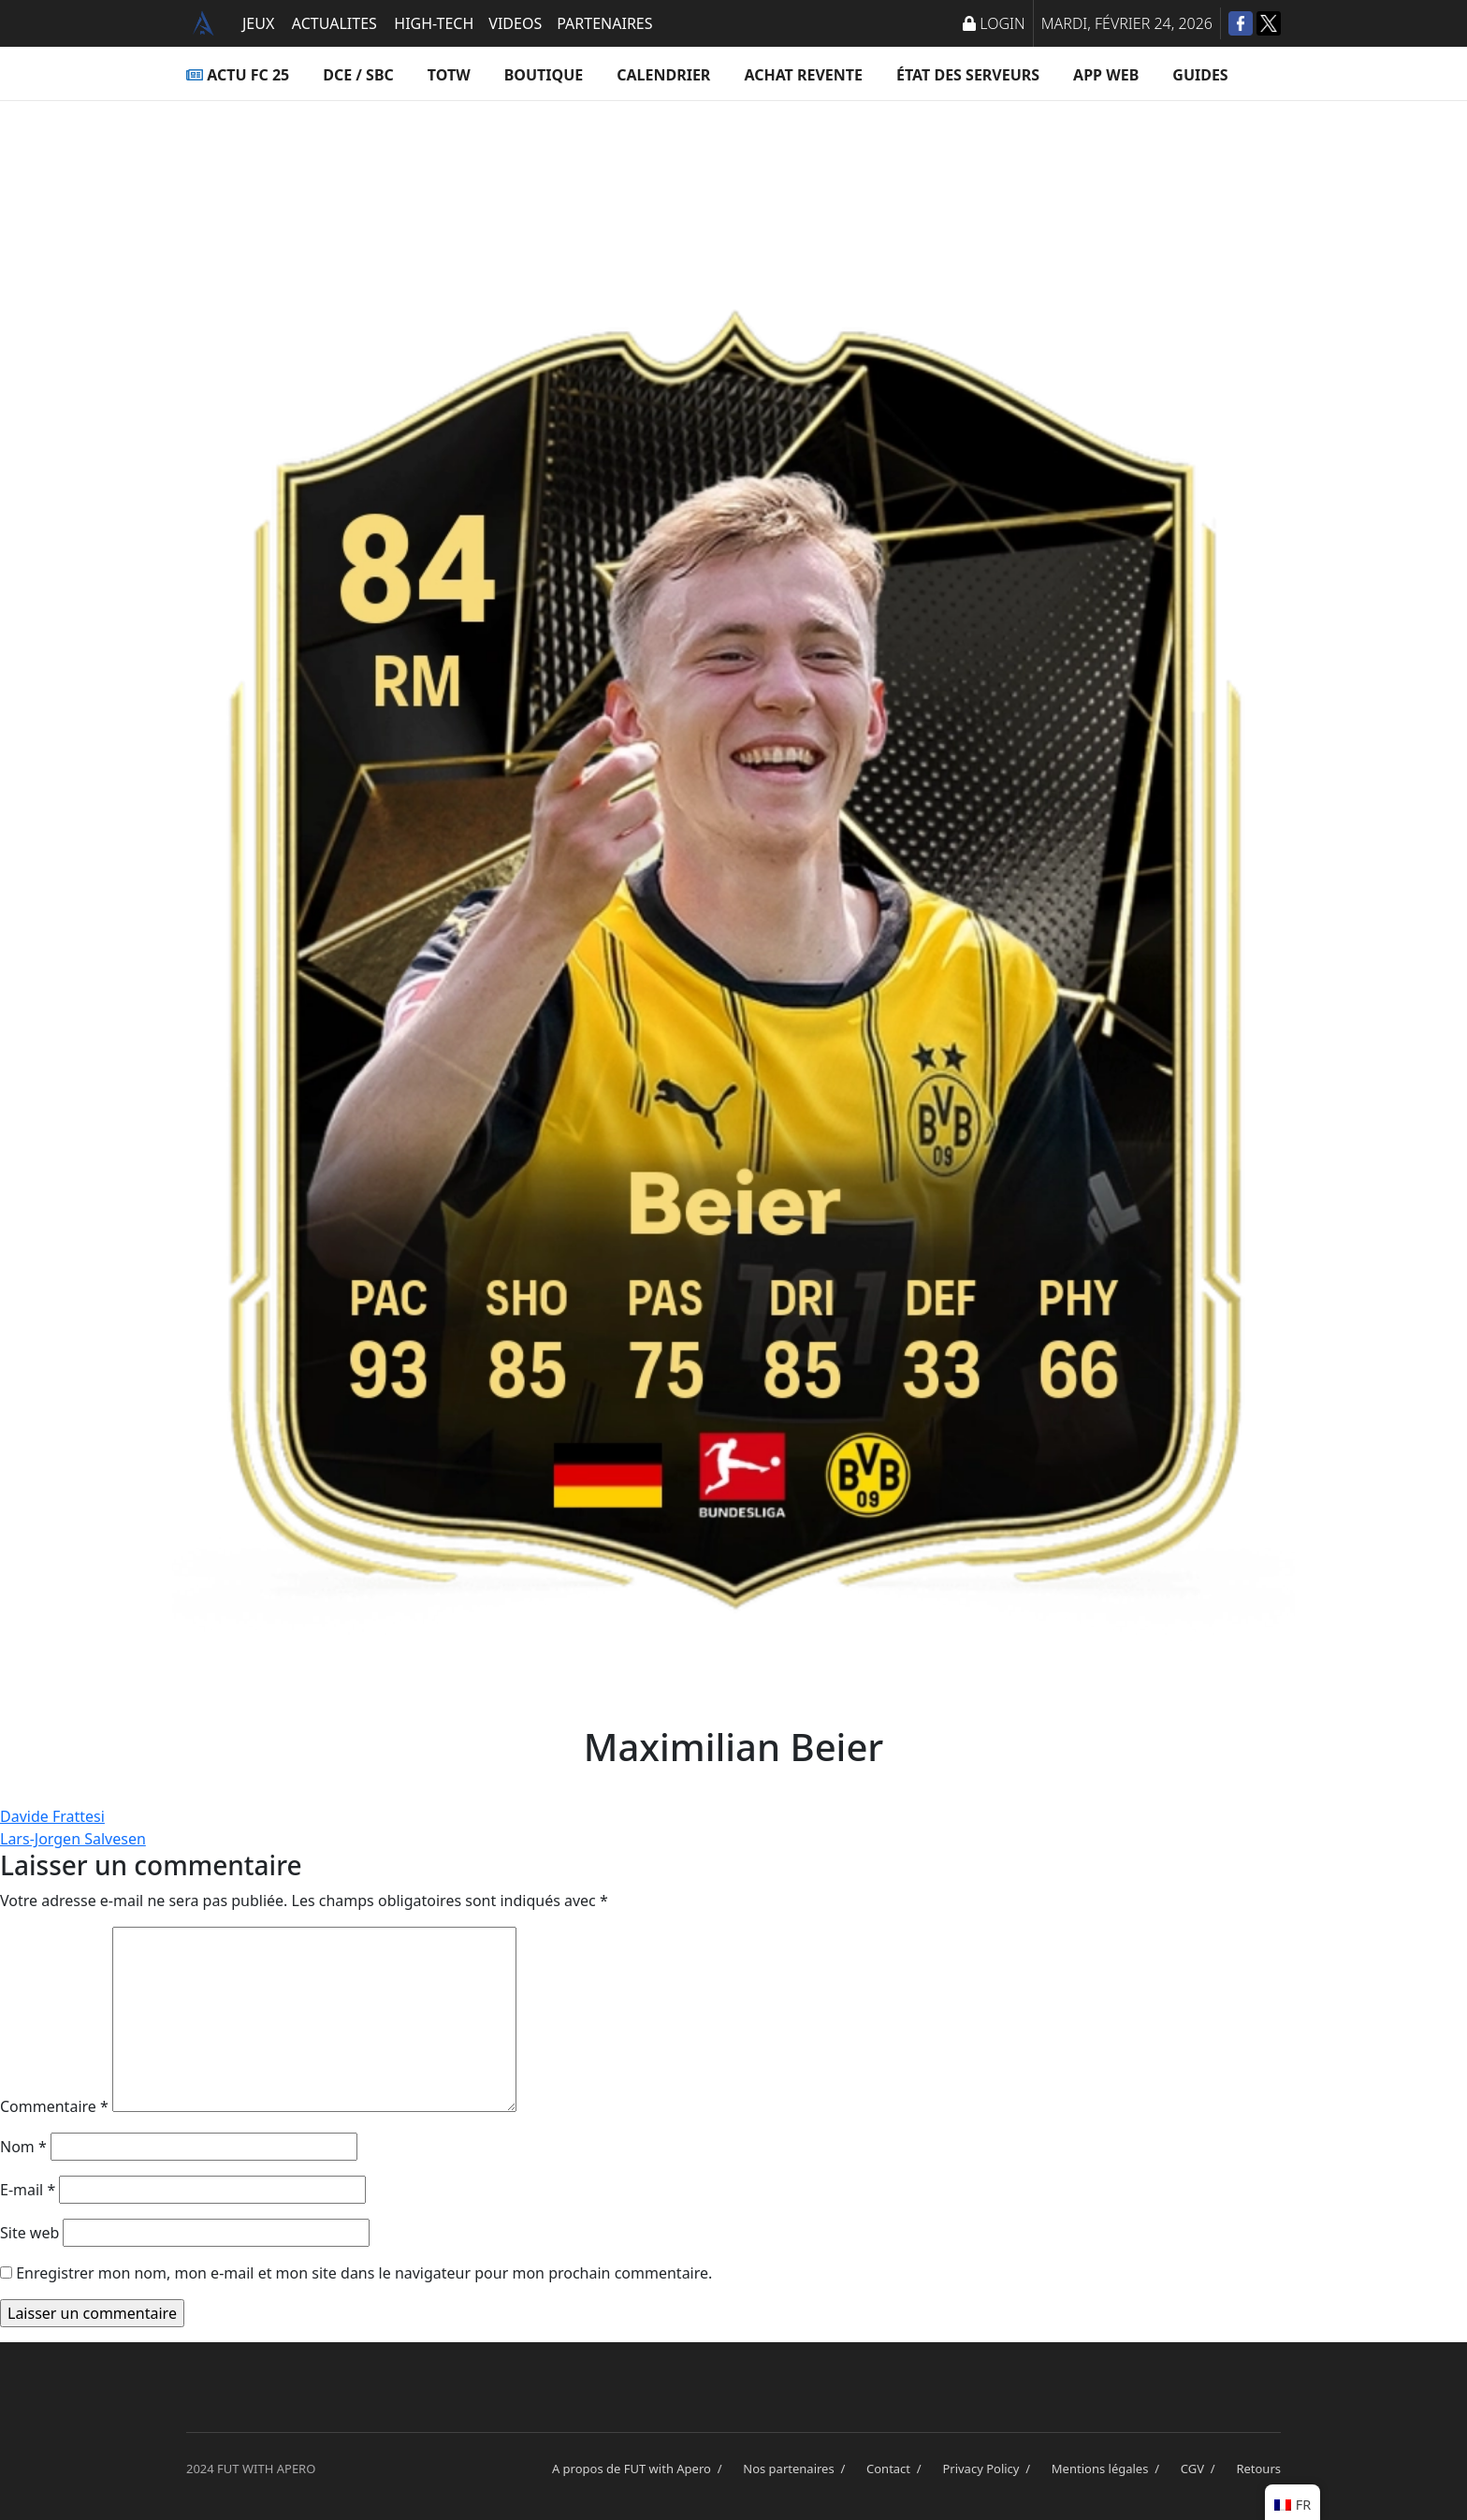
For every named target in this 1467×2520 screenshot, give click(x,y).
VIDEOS (515, 23)
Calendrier (663, 75)
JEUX (258, 23)
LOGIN (993, 23)
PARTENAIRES (604, 23)
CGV (1201, 2468)
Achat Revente (803, 75)
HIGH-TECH (433, 23)
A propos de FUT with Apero (640, 2468)
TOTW (449, 75)
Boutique (544, 75)
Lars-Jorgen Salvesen (73, 1838)
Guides (1199, 75)
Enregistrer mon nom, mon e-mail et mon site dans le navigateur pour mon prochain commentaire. (364, 2273)
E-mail (27, 2189)
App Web (1106, 75)
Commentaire (54, 2106)
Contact (896, 2468)
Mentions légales (1109, 2468)
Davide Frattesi (52, 1816)
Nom (23, 2146)
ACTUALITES (334, 23)
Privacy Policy (989, 2468)
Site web (29, 2232)
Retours (1258, 2468)
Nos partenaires (797, 2468)
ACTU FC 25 (237, 75)
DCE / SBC (358, 75)
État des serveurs (967, 75)
